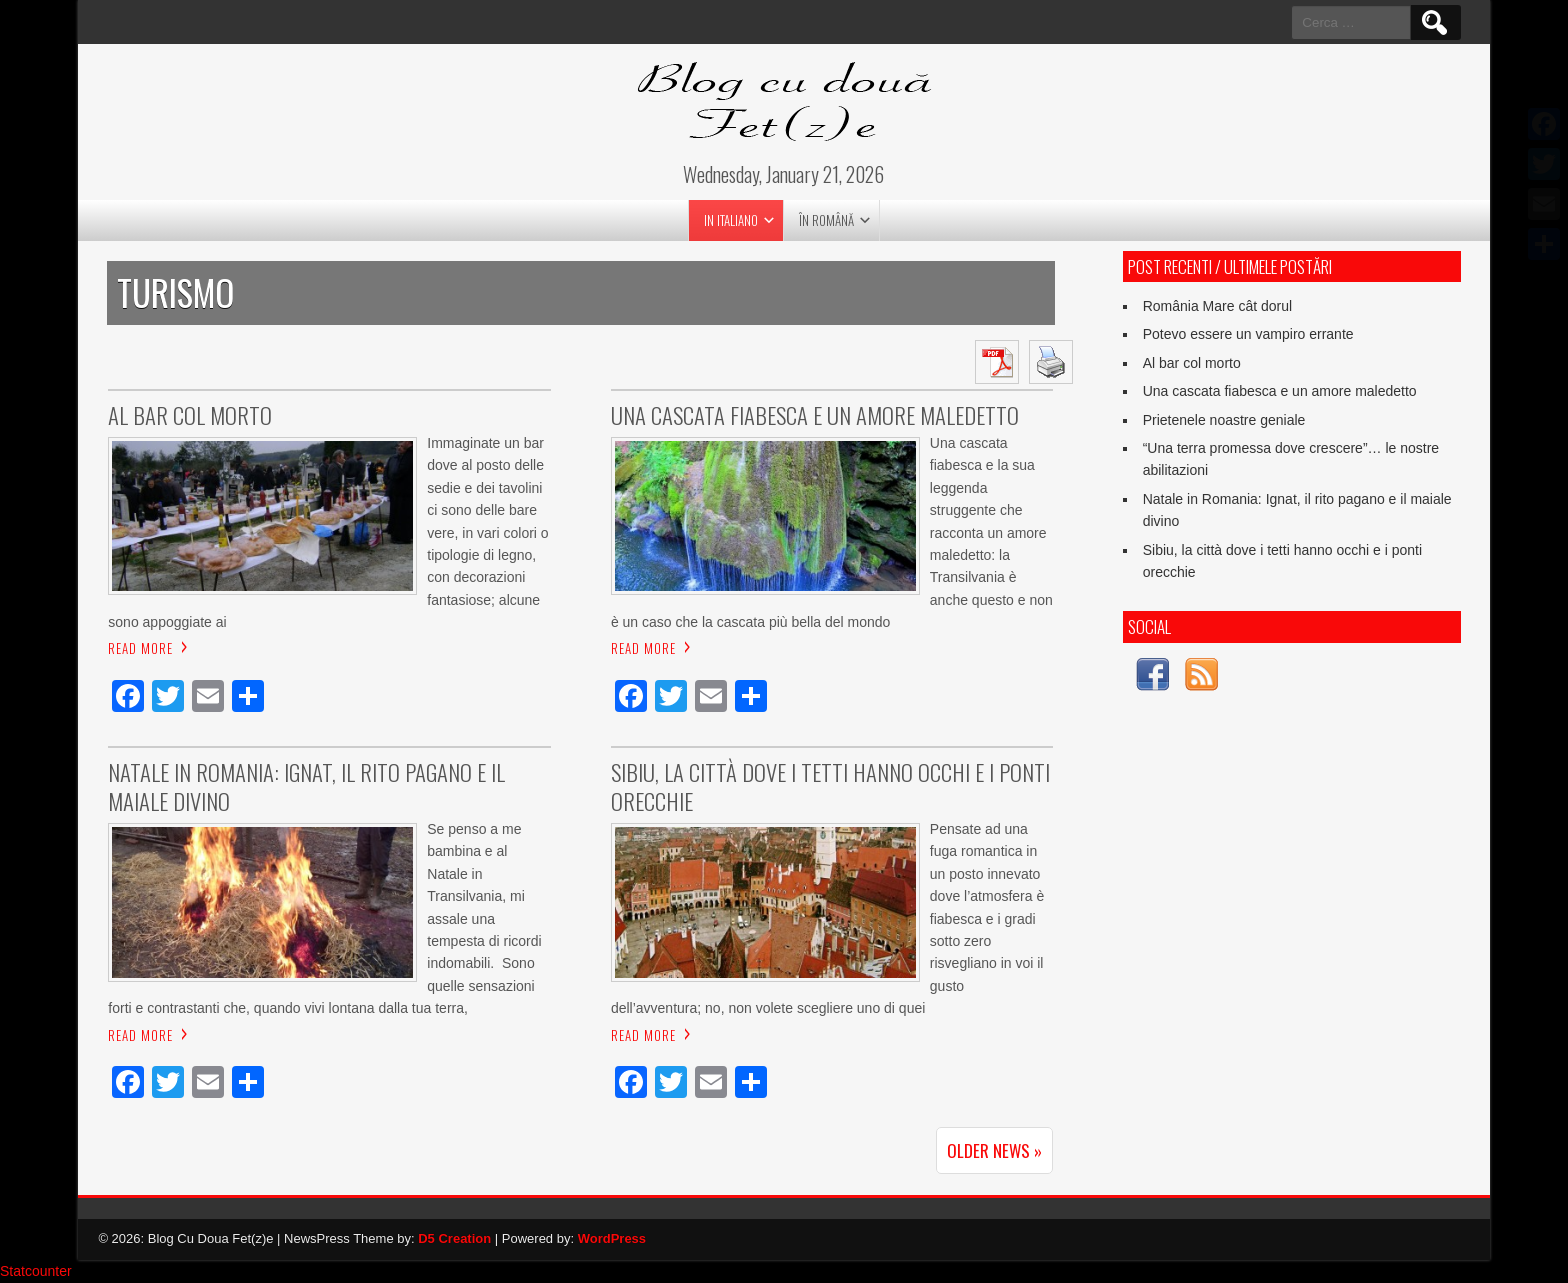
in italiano (731, 220)
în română (826, 220)
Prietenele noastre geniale (1224, 420)
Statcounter (36, 1272)
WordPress (612, 1239)
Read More (140, 649)
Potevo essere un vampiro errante (1248, 334)
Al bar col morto (1192, 363)
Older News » (994, 1151)
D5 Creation (454, 1239)
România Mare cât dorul (1217, 306)
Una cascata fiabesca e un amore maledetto (1280, 391)
